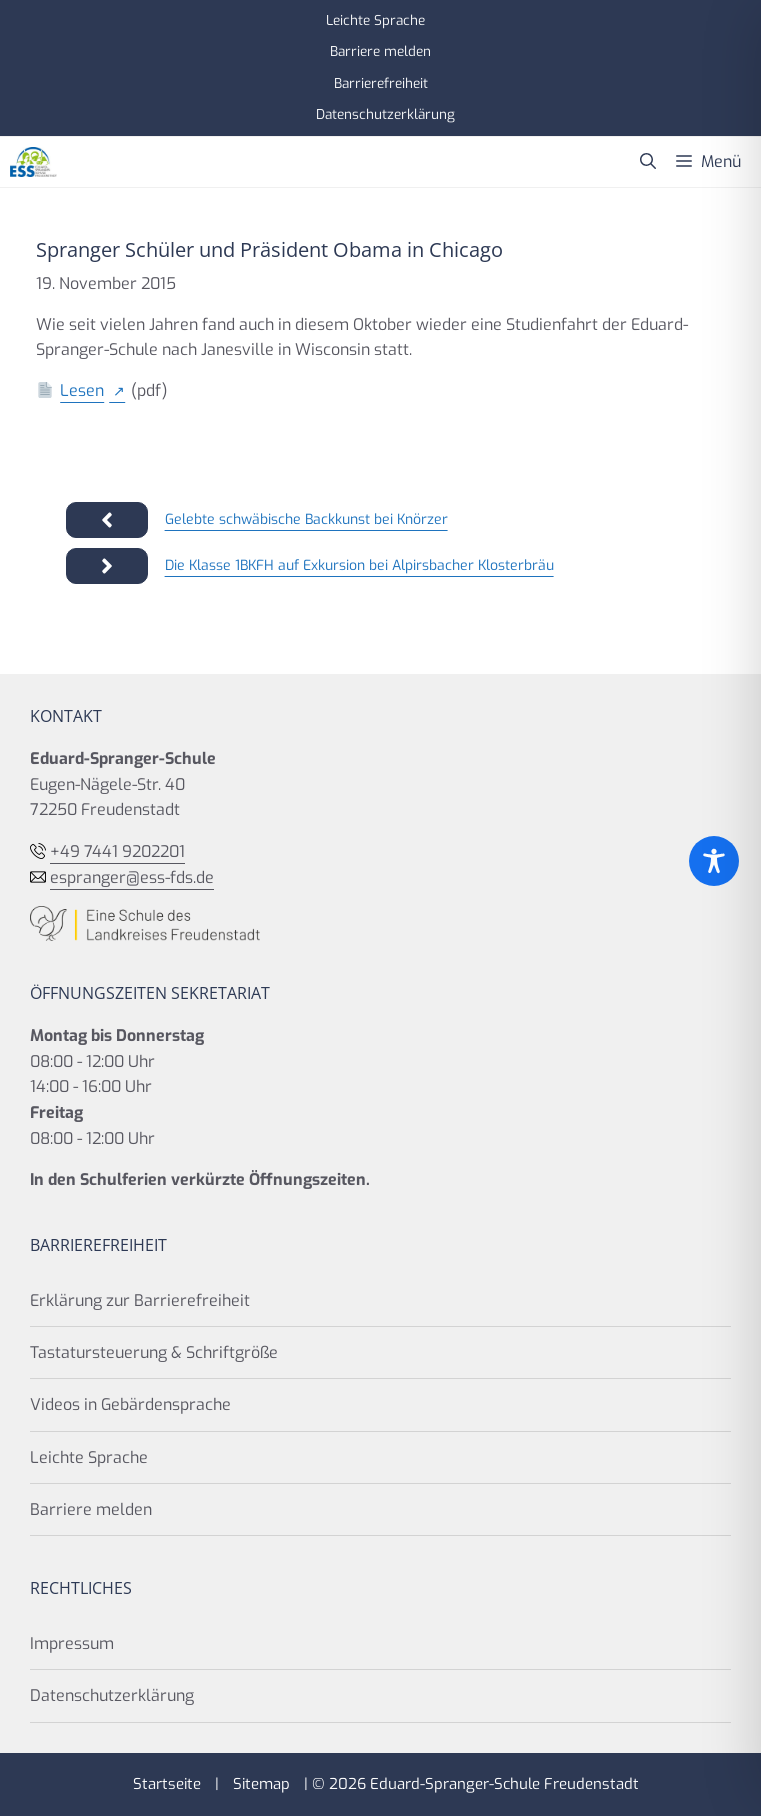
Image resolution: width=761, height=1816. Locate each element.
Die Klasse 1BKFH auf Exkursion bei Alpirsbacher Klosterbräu (359, 565)
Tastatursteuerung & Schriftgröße (154, 1352)
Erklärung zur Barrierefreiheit (140, 1300)
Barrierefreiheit (381, 83)
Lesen (82, 390)
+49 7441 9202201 (117, 851)
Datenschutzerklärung (385, 114)
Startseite (167, 1784)
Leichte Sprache (375, 20)
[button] (648, 162)
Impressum (72, 1643)
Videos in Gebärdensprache (130, 1404)
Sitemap (261, 1784)
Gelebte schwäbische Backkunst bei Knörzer (306, 519)
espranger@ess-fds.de (132, 877)
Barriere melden (380, 51)
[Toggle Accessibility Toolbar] (714, 861)
